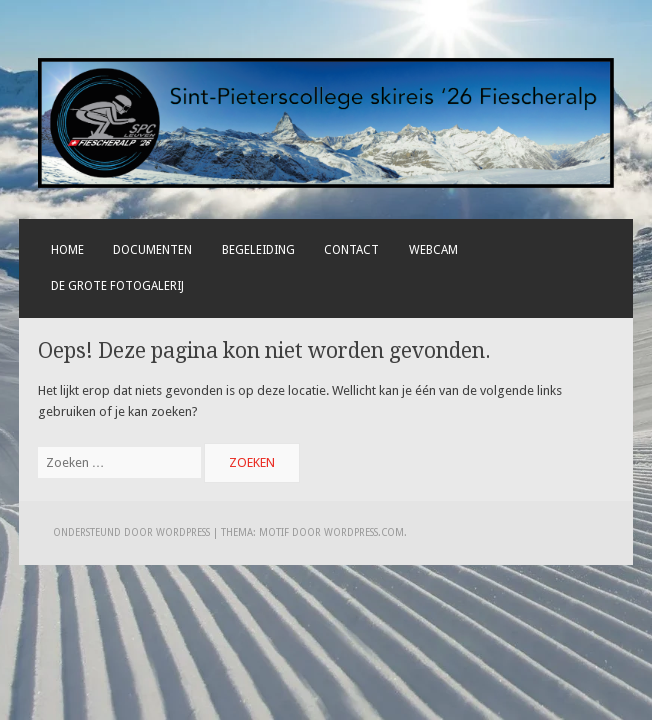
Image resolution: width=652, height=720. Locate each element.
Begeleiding (258, 250)
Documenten (152, 250)
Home (67, 250)
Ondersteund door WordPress (131, 532)
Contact (351, 250)
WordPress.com (364, 532)
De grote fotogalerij (117, 286)
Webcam (433, 250)
